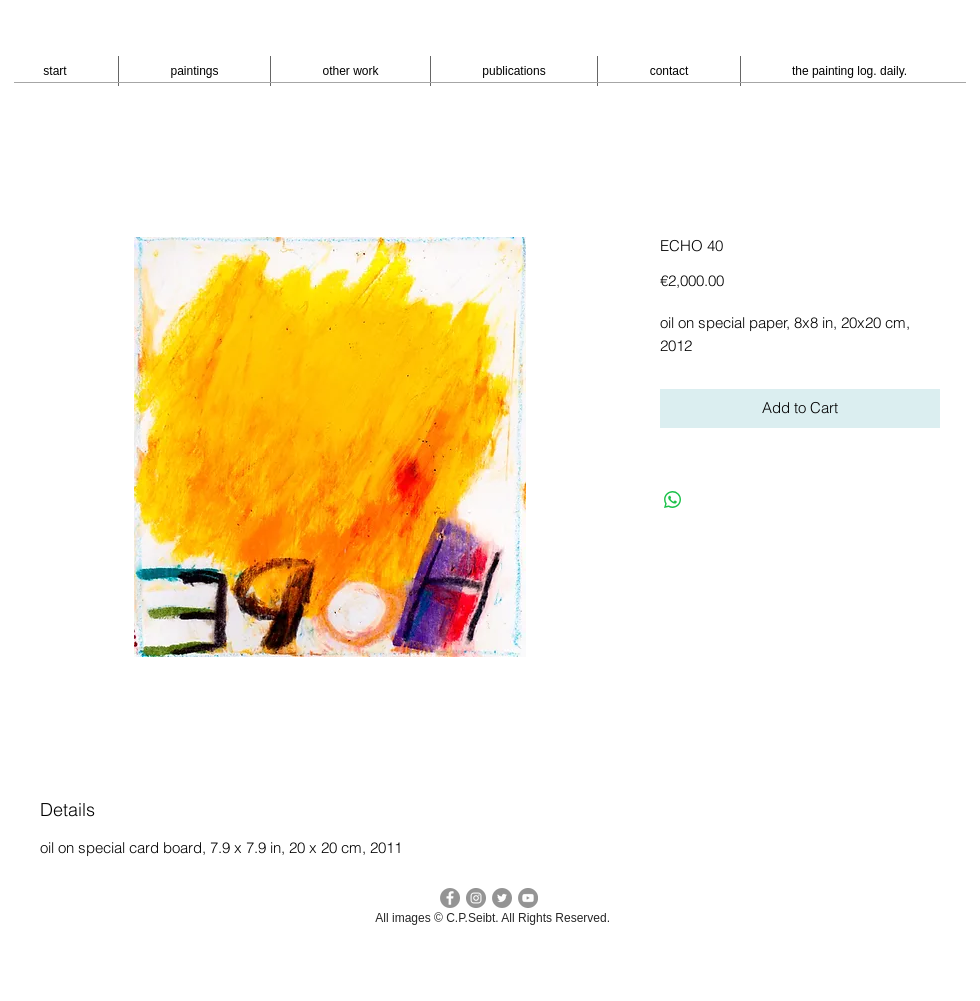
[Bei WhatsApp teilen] (673, 500)
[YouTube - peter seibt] (528, 898)
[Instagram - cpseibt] (476, 898)
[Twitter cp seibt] (502, 898)
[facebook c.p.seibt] (450, 898)
